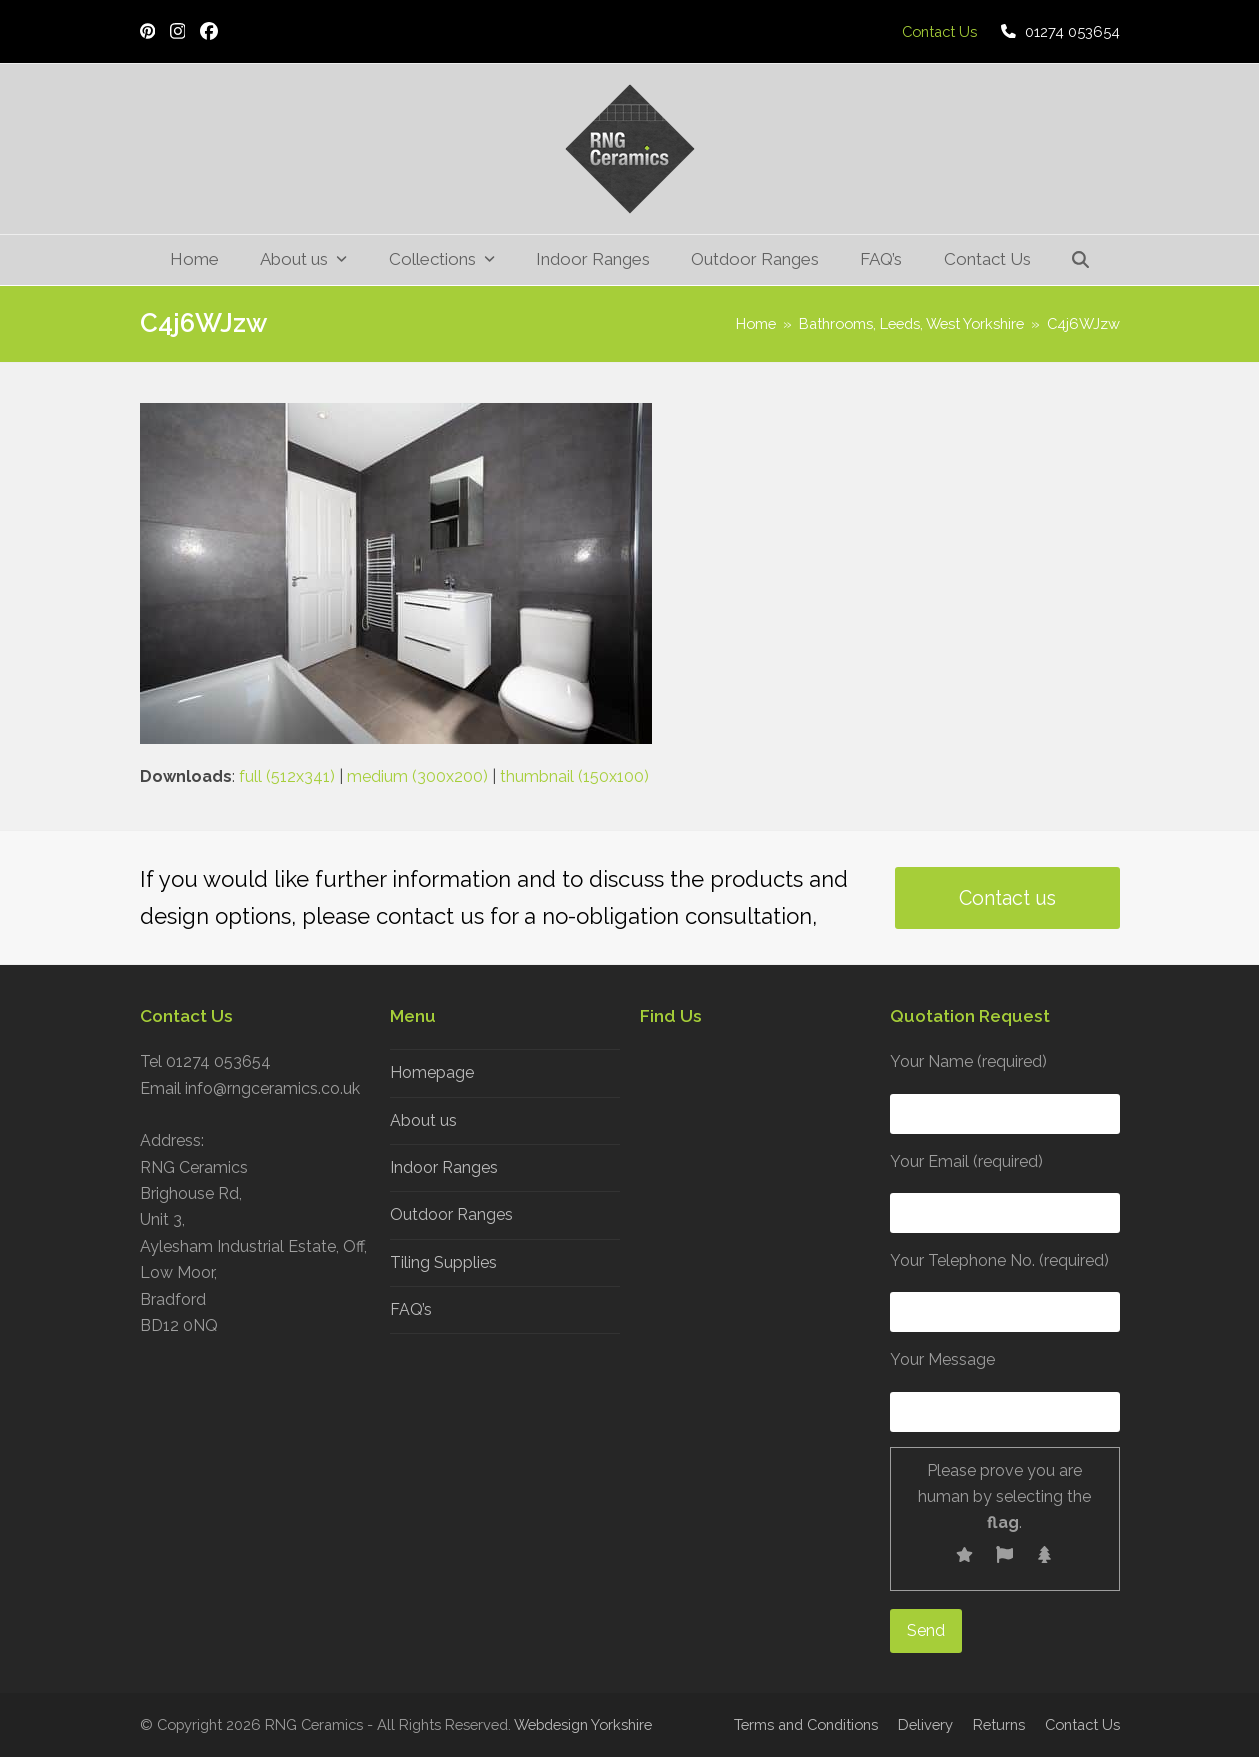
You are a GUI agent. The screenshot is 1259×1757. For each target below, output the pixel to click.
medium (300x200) (417, 776)
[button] (1080, 260)
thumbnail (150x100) (574, 776)
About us (423, 1120)
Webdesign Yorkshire (583, 1724)
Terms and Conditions (806, 1724)
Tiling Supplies (443, 1262)
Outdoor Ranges (451, 1214)
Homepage (432, 1072)
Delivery (925, 1724)
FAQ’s (411, 1309)
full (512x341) (287, 776)
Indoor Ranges (444, 1167)
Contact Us (1082, 1724)
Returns (999, 1724)
